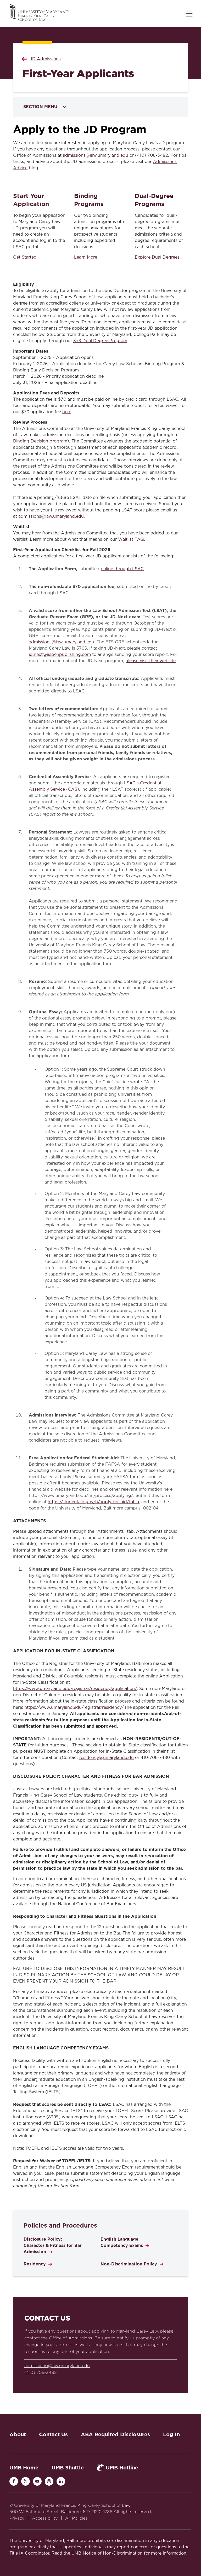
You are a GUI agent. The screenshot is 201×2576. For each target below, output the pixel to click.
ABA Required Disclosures (115, 2434)
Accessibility (45, 2518)
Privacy (16, 2518)
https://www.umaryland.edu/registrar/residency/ (74, 1707)
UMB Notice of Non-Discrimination (107, 2553)
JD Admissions (45, 59)
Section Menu (44, 106)
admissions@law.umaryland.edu (96, 155)
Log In (171, 2434)
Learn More (85, 257)
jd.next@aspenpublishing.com (60, 654)
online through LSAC (122, 569)
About (17, 2434)
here (66, 412)
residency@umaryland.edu (106, 1758)
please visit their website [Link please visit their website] (150, 661)
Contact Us (53, 2434)
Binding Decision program (40, 441)
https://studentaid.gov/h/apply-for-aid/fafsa (93, 1502)
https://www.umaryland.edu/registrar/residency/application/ (75, 1689)
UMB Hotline (117, 2467)
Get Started (25, 257)
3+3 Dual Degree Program (100, 341)
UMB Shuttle (68, 2467)
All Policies (76, 2518)
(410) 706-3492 (40, 2372)
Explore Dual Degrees (157, 257)
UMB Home (23, 2467)
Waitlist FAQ (131, 539)
